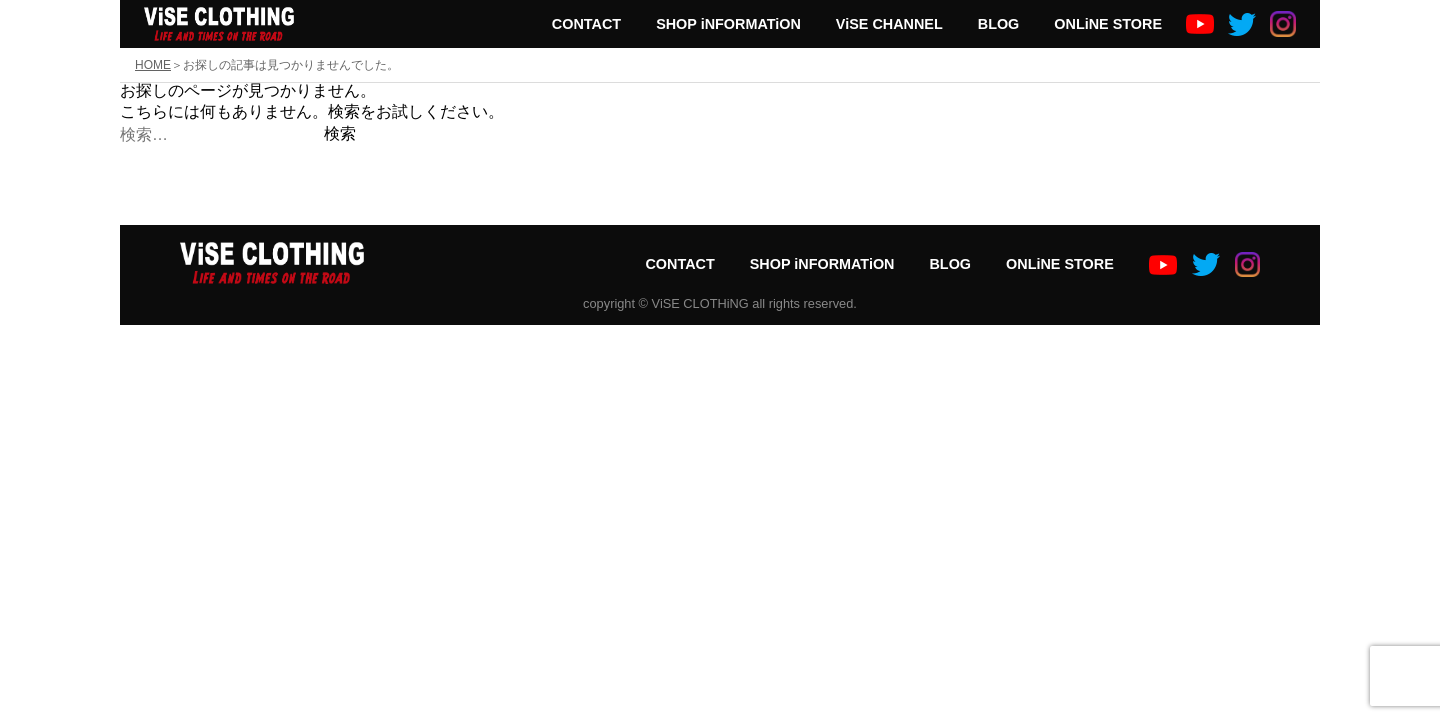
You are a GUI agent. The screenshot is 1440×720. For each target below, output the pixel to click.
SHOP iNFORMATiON (728, 24)
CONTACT (586, 24)
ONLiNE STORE (1108, 24)
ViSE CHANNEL (889, 24)
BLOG (999, 24)
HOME (153, 65)
